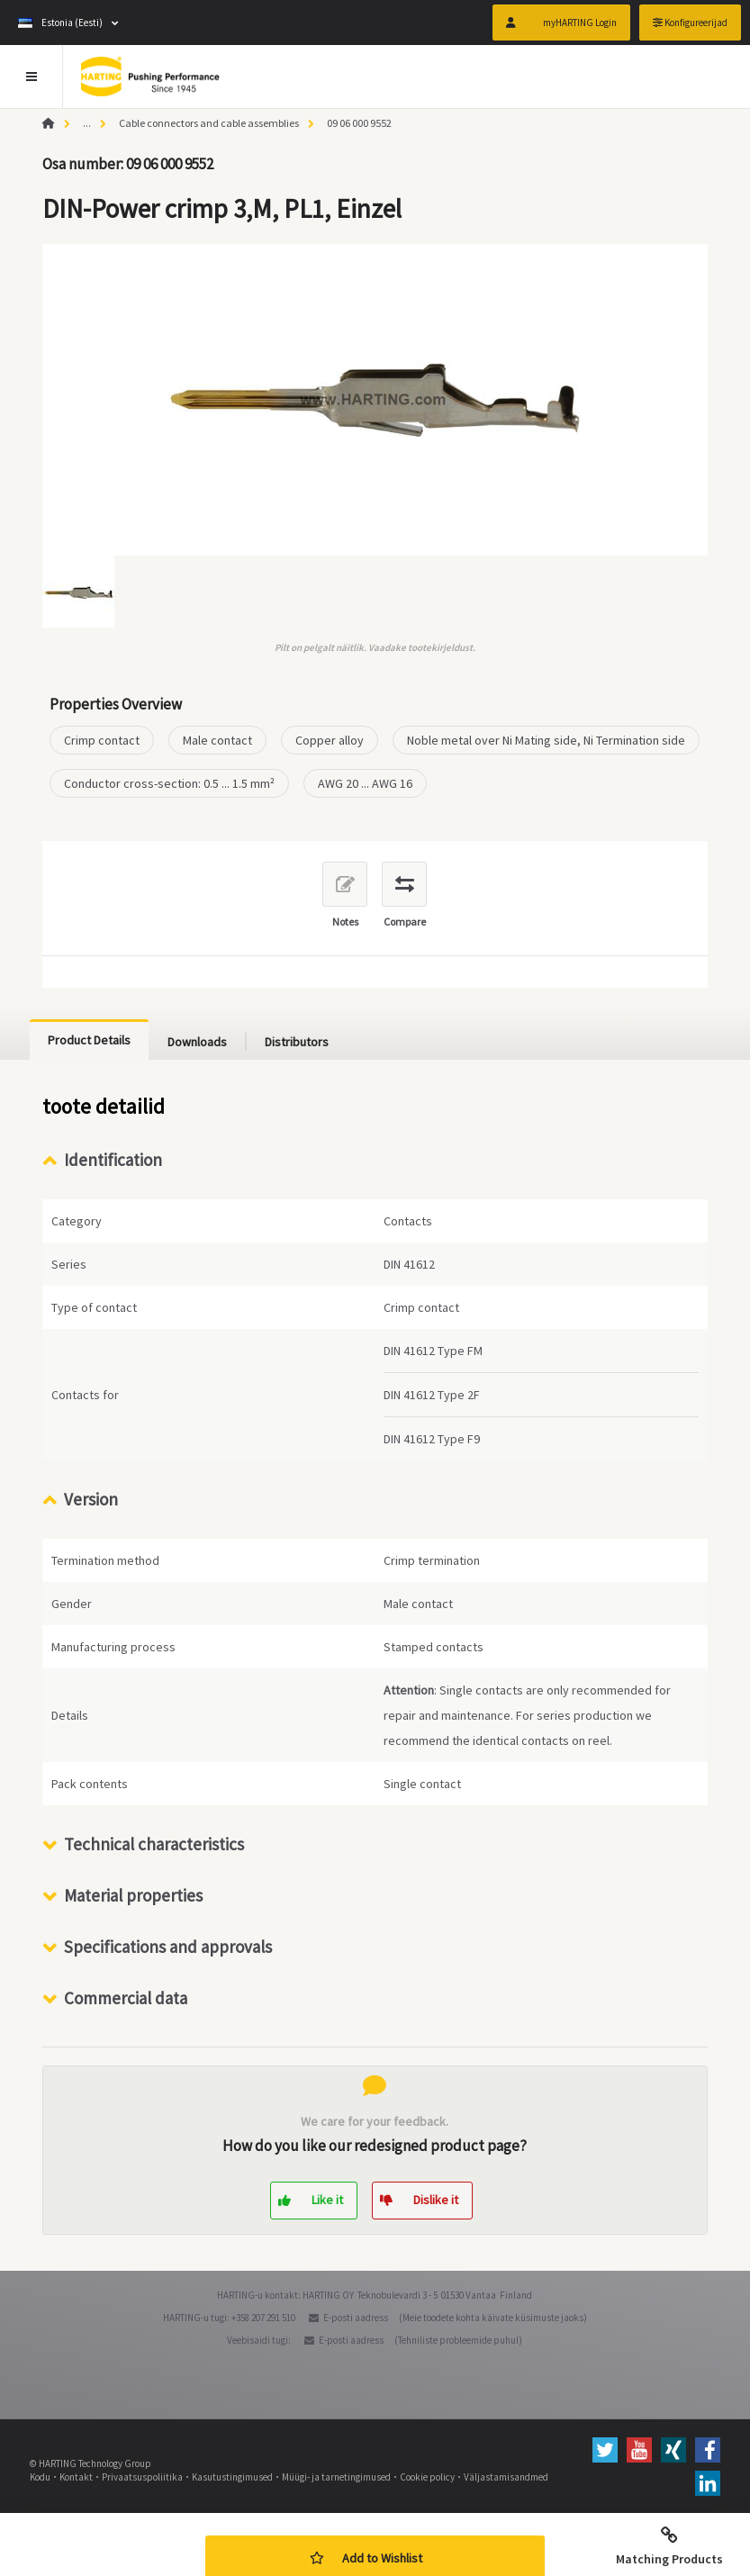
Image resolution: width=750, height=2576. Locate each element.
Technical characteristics (154, 1844)
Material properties (133, 1895)
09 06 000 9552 (359, 123)
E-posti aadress (355, 2317)
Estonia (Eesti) (60, 22)
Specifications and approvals (168, 1946)
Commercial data (125, 1998)
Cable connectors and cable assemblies (209, 123)
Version (91, 1499)
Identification (113, 1159)
